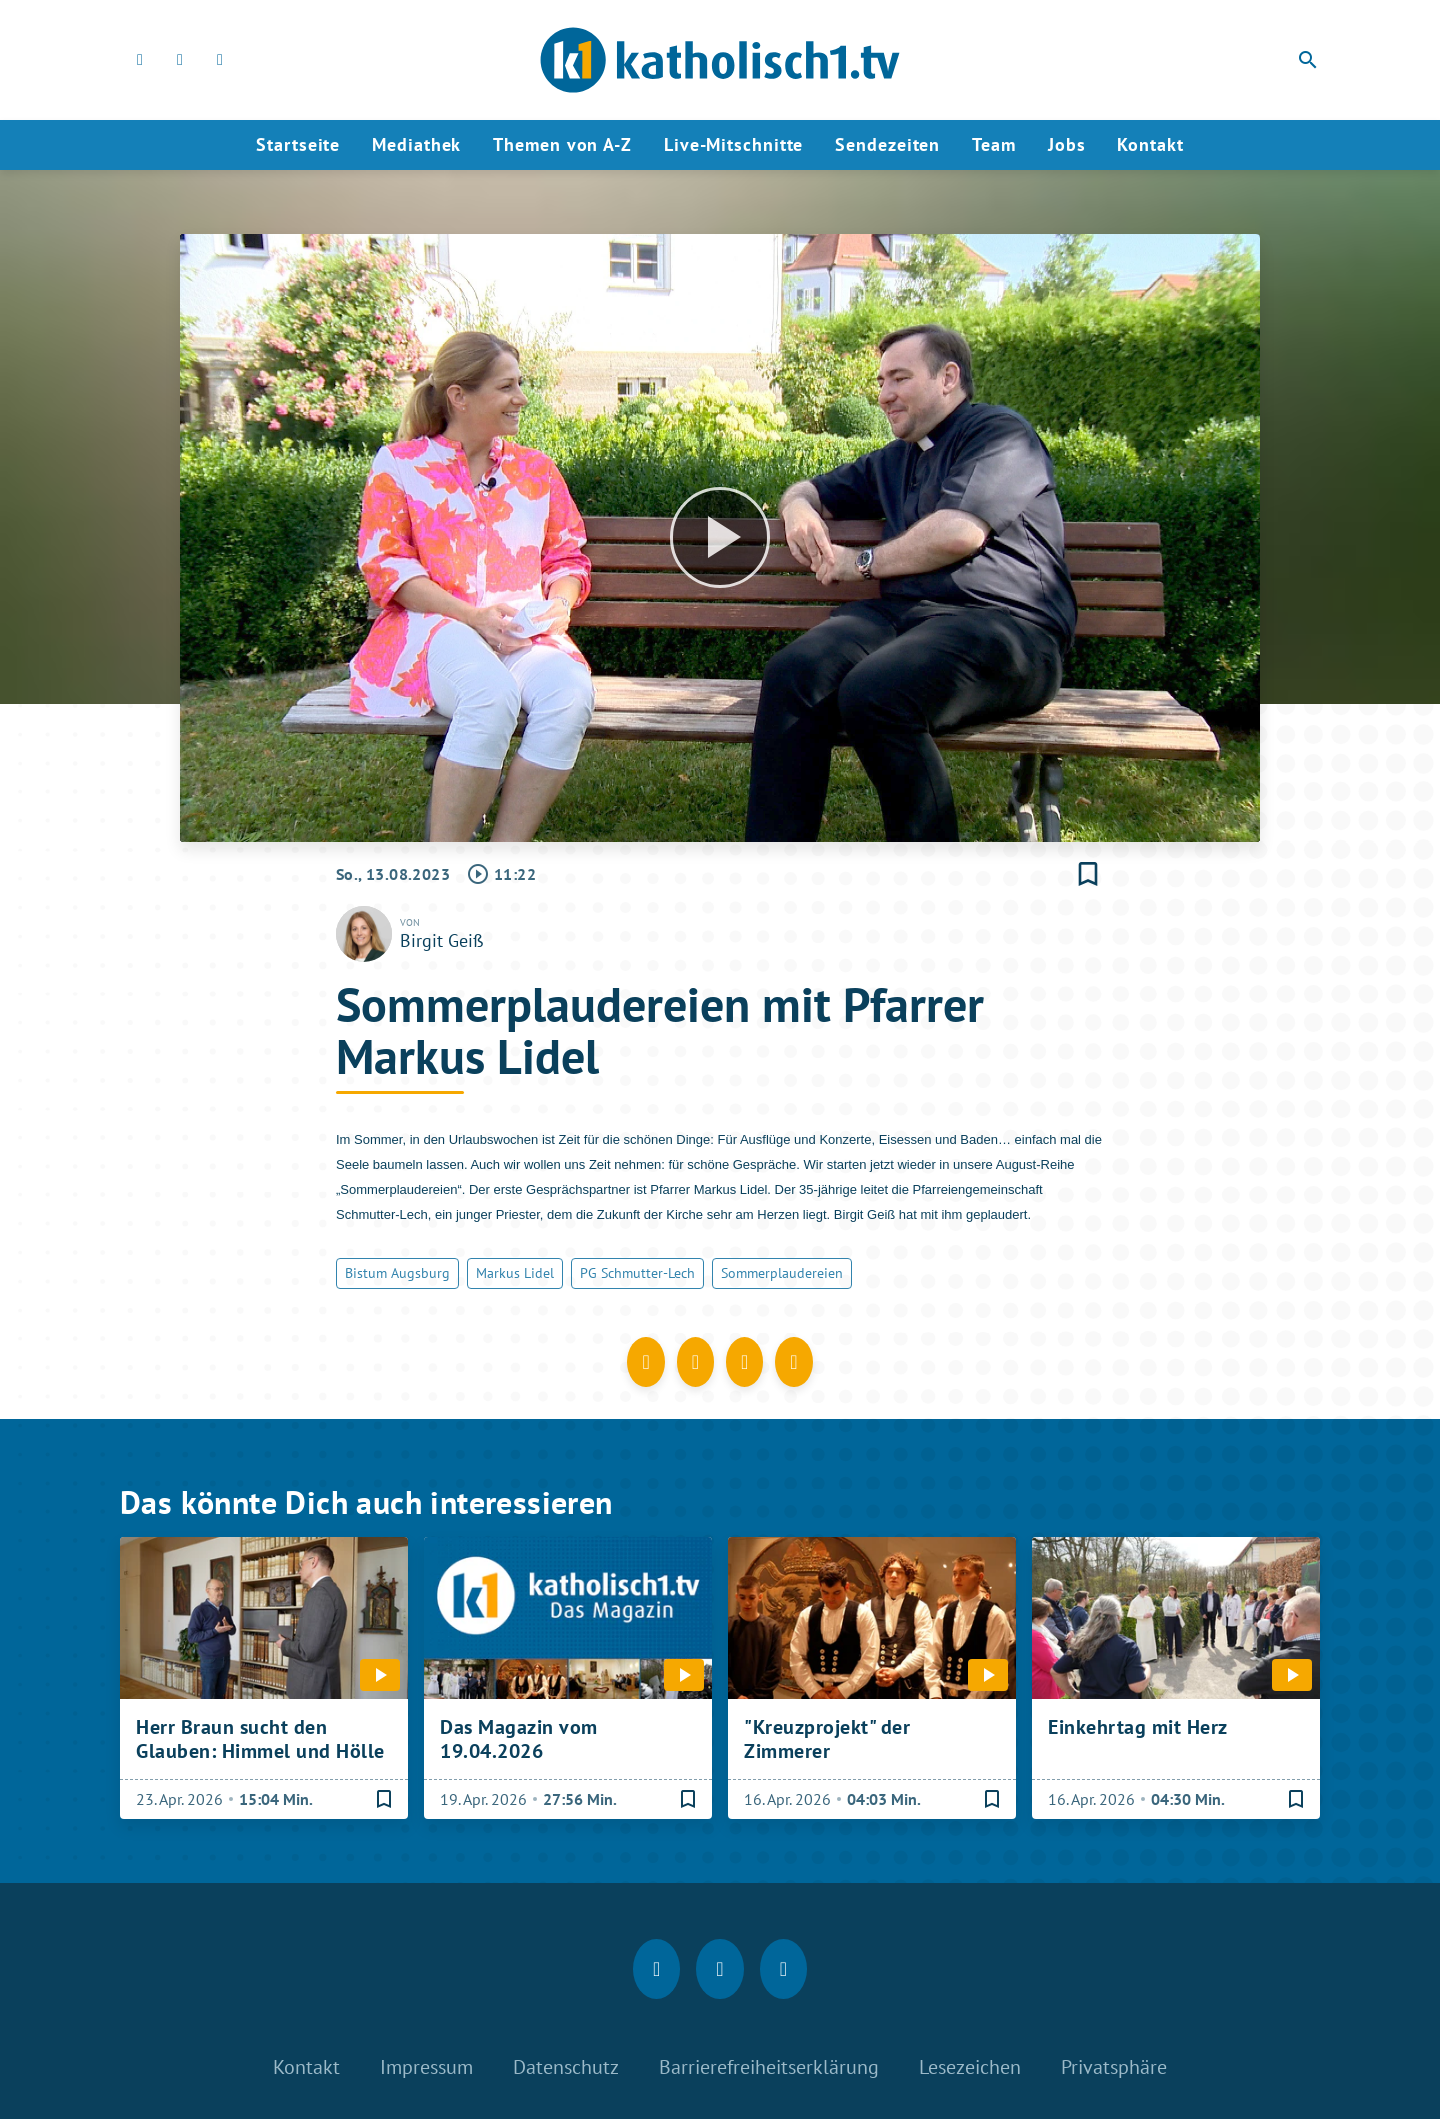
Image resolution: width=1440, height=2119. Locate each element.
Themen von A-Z (562, 144)
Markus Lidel (515, 1273)
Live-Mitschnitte (733, 144)
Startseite (298, 144)
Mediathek (416, 144)
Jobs (1067, 144)
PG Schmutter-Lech (637, 1273)
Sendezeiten (887, 144)
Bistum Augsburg (397, 1273)
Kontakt (1150, 144)
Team (994, 144)
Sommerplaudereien (782, 1273)
